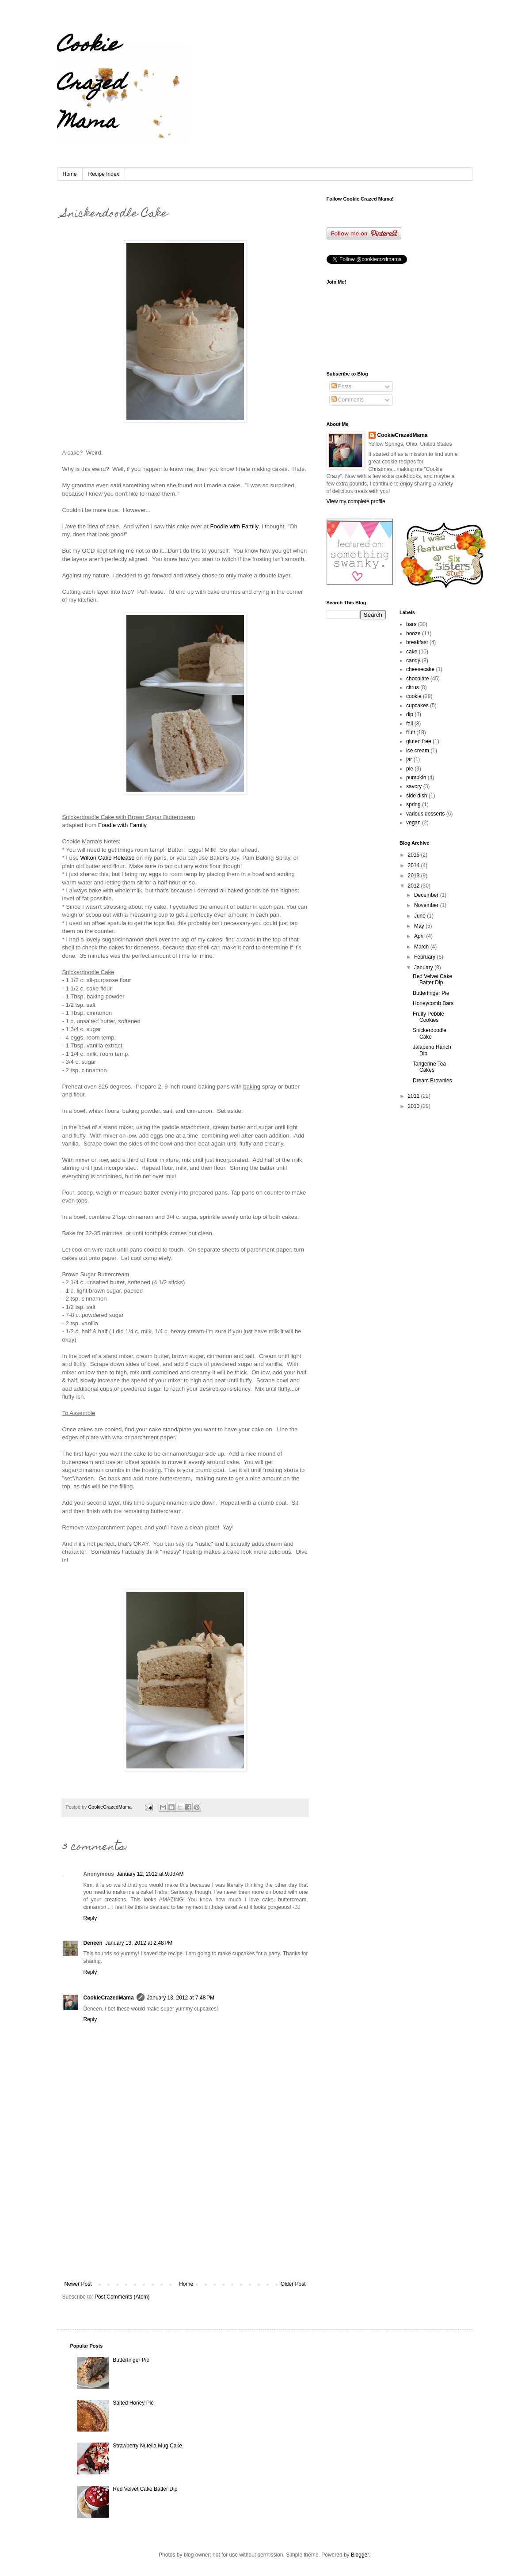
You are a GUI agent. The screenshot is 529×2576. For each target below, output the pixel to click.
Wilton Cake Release (107, 857)
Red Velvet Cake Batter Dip (432, 979)
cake (411, 652)
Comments (347, 400)
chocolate (417, 678)
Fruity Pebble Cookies (428, 1017)
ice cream (417, 750)
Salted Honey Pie (133, 2403)
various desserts (425, 814)
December (427, 895)
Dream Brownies (432, 1080)
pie (409, 769)
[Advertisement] (185, 2214)
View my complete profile (356, 501)
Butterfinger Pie (431, 993)
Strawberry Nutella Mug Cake (147, 2446)
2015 (414, 855)
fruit (410, 732)
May (420, 926)
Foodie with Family (234, 526)
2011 (414, 1096)
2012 (414, 886)
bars (411, 624)
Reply (90, 1918)
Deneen (93, 1943)
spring (413, 804)
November (427, 905)
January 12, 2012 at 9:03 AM (150, 1874)
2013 (414, 876)
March (422, 947)
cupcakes (417, 705)
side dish (416, 796)
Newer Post (78, 2284)
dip (409, 714)
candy (413, 660)
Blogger (360, 2555)
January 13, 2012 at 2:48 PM (138, 1943)
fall (409, 724)
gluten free (418, 741)
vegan (413, 822)
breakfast (417, 642)
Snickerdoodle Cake (429, 1033)
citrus (412, 687)
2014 (414, 865)
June (420, 916)
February (425, 957)
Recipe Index (103, 174)
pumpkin (416, 777)
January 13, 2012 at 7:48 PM (180, 1998)
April (420, 936)
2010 (414, 1106)
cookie (414, 696)
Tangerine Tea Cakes (429, 1067)
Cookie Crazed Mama (91, 84)
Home (70, 174)
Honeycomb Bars (433, 1003)
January (424, 967)
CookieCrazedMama (109, 1998)
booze (413, 633)
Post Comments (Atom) (122, 2297)
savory (414, 786)
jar (409, 759)
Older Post (293, 2284)
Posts (341, 386)
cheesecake (420, 669)
